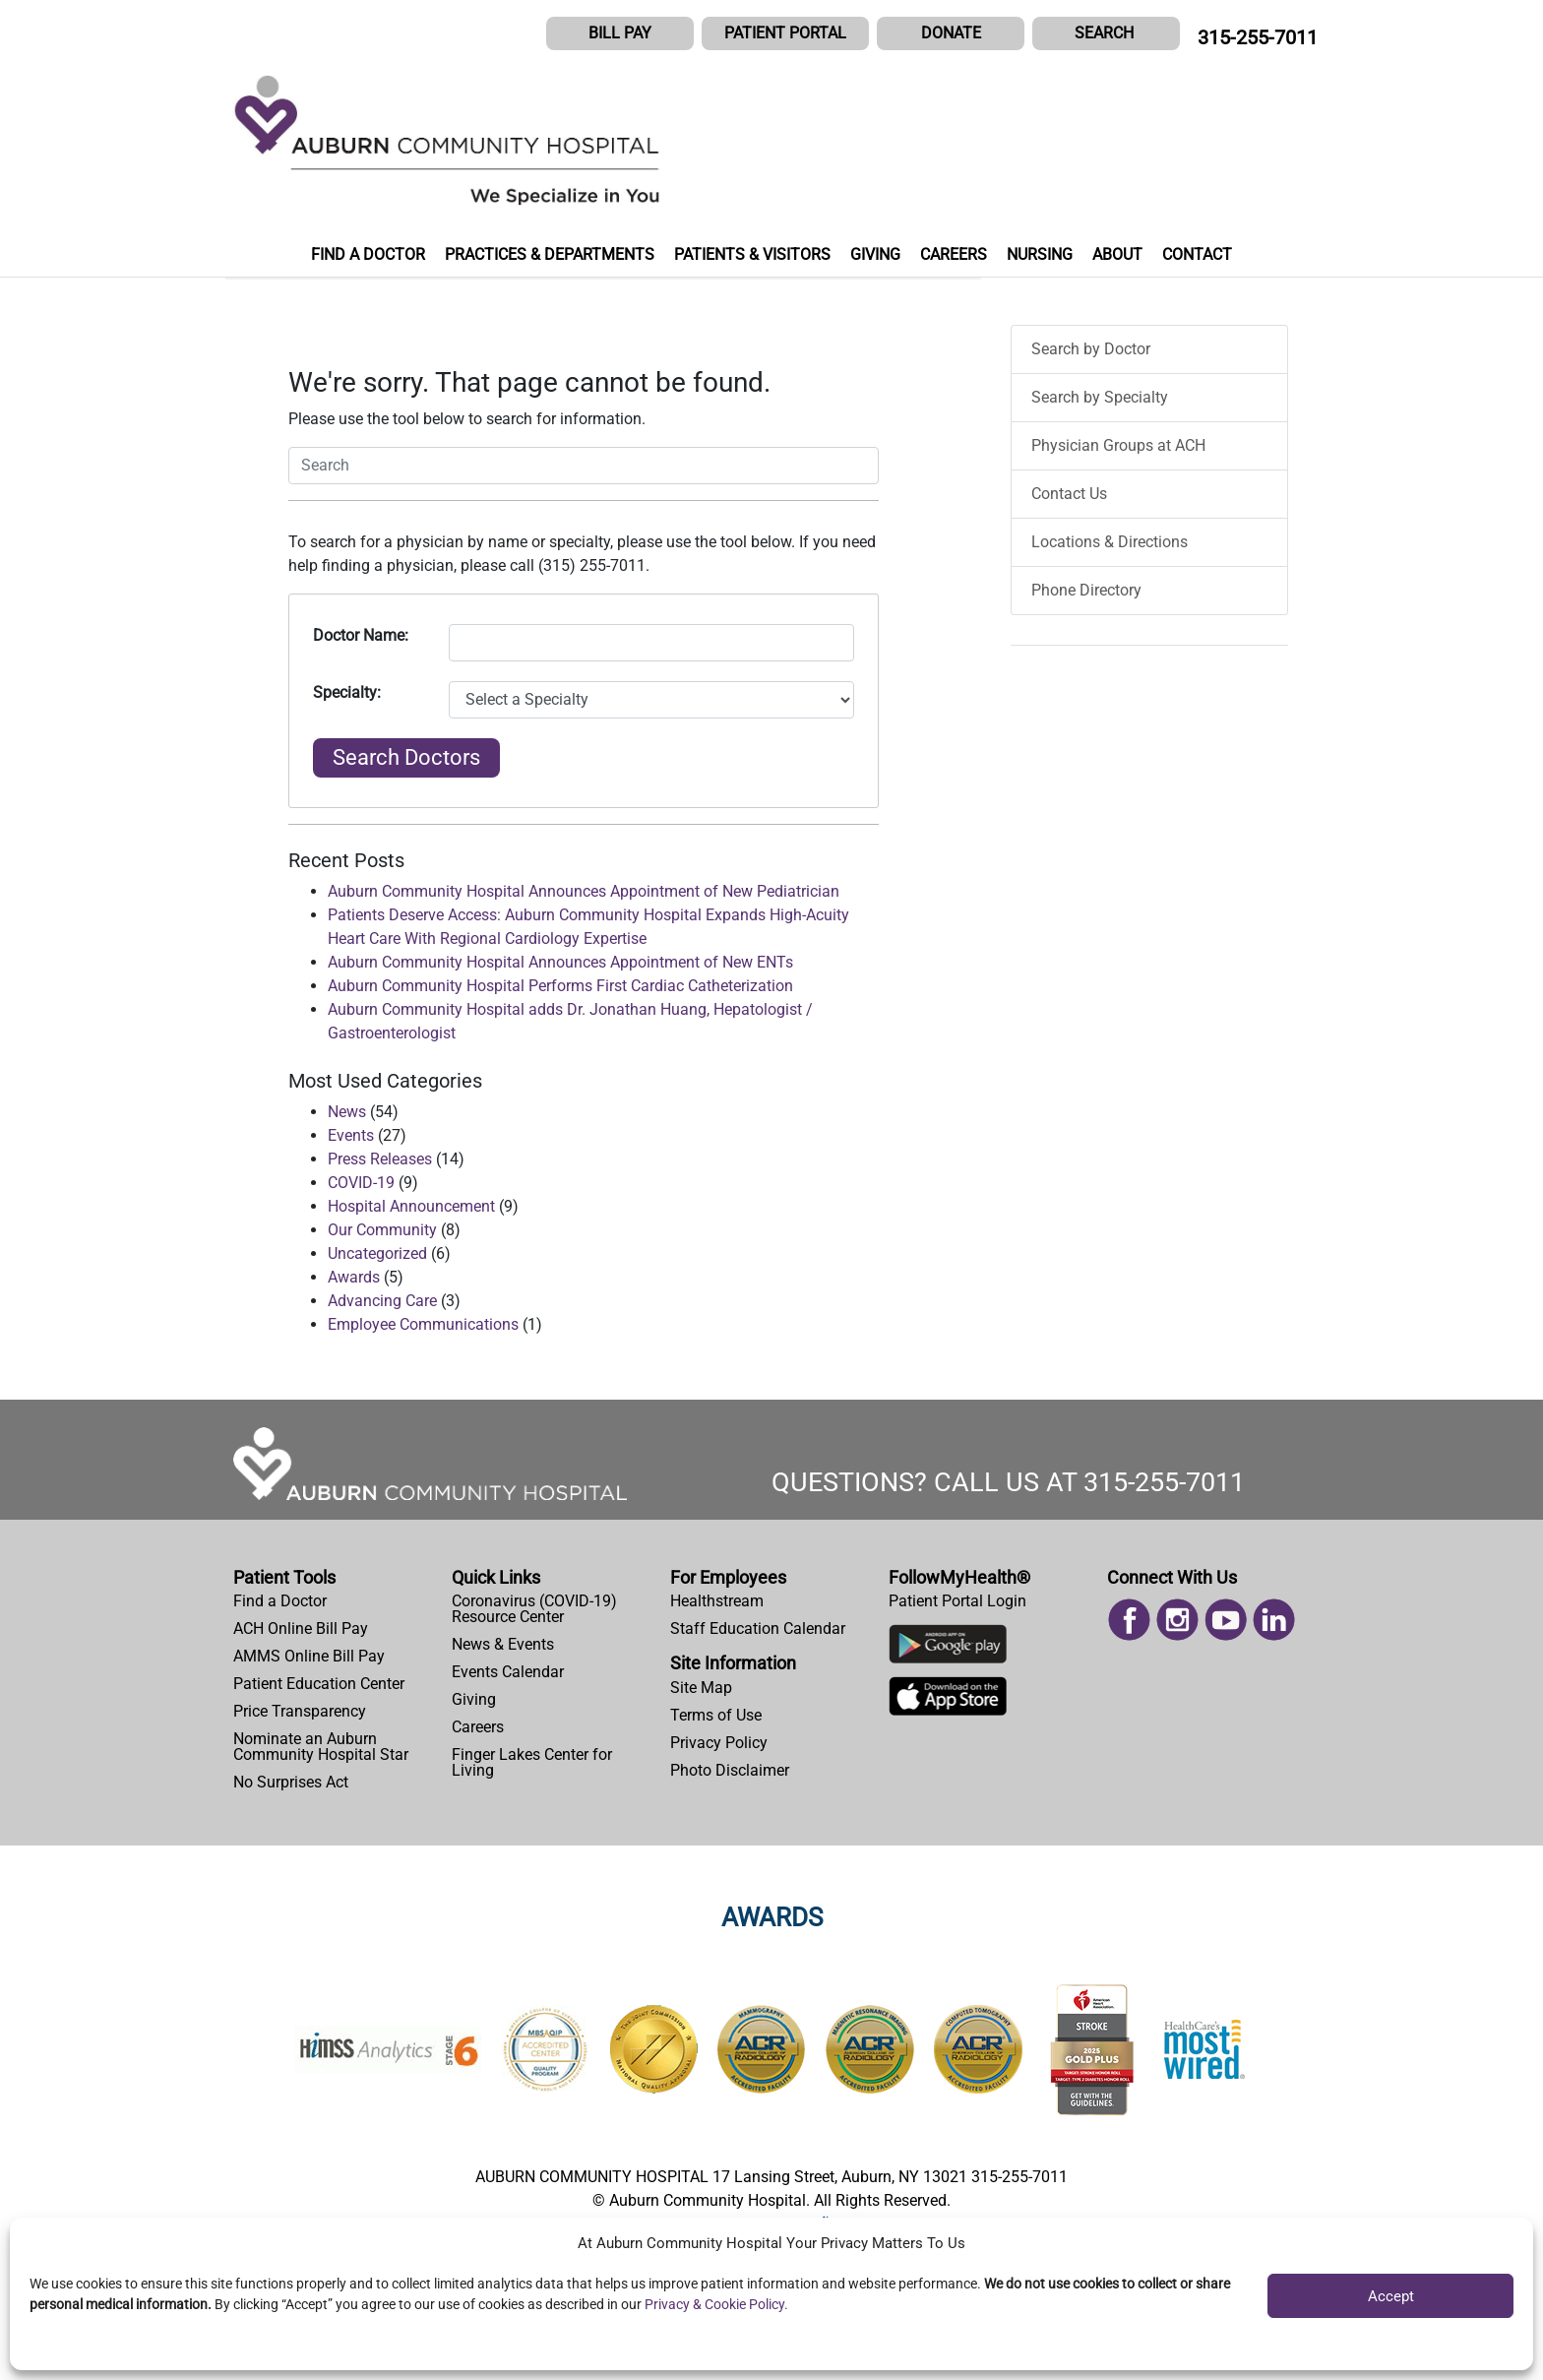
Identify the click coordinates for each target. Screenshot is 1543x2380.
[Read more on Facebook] (1129, 1618)
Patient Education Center (318, 1683)
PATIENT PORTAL (785, 33)
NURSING (1040, 254)
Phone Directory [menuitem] (1086, 590)
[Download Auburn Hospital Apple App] (948, 1700)
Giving (474, 1699)
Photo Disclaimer (729, 1770)
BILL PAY (619, 33)
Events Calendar (508, 1671)
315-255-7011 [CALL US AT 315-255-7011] (1258, 37)
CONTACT (1197, 254)
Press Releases (380, 1159)
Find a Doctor (280, 1601)
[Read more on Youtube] (1226, 1618)
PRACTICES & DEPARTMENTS (549, 254)
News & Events (503, 1644)
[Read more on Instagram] (1177, 1618)
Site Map (701, 1687)
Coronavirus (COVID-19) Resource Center (534, 1609)
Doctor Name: (360, 635)
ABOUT (1117, 254)
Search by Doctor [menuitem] (1090, 349)
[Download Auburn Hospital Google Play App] (948, 1649)
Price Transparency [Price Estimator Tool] (299, 1711)
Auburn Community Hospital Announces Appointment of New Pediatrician (583, 891)
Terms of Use (716, 1715)
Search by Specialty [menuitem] (1099, 397)
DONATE (951, 33)
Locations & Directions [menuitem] (1109, 541)
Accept (1391, 2296)
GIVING (875, 254)
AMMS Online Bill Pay (309, 1656)
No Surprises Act (290, 1782)
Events (351, 1135)
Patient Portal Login (957, 1601)
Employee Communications (423, 1324)
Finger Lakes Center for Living (532, 1762)
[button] (1106, 33)
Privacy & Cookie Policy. (716, 2304)
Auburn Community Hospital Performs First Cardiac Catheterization (560, 985)
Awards (354, 1277)
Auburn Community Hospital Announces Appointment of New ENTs (560, 962)
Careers (478, 1727)
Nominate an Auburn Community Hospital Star (320, 1746)
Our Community (382, 1230)
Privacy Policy (719, 1742)
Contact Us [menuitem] (1069, 493)
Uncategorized (377, 1253)
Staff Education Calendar (757, 1628)
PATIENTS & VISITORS (752, 254)
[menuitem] (334, 1601)
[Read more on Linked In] (1274, 1618)
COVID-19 (361, 1182)
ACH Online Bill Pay (300, 1628)
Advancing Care (382, 1300)
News (347, 1111)
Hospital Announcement (411, 1206)
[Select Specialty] (652, 700)
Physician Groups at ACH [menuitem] (1118, 445)
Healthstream (717, 1601)
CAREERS (953, 254)
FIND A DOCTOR (368, 254)
